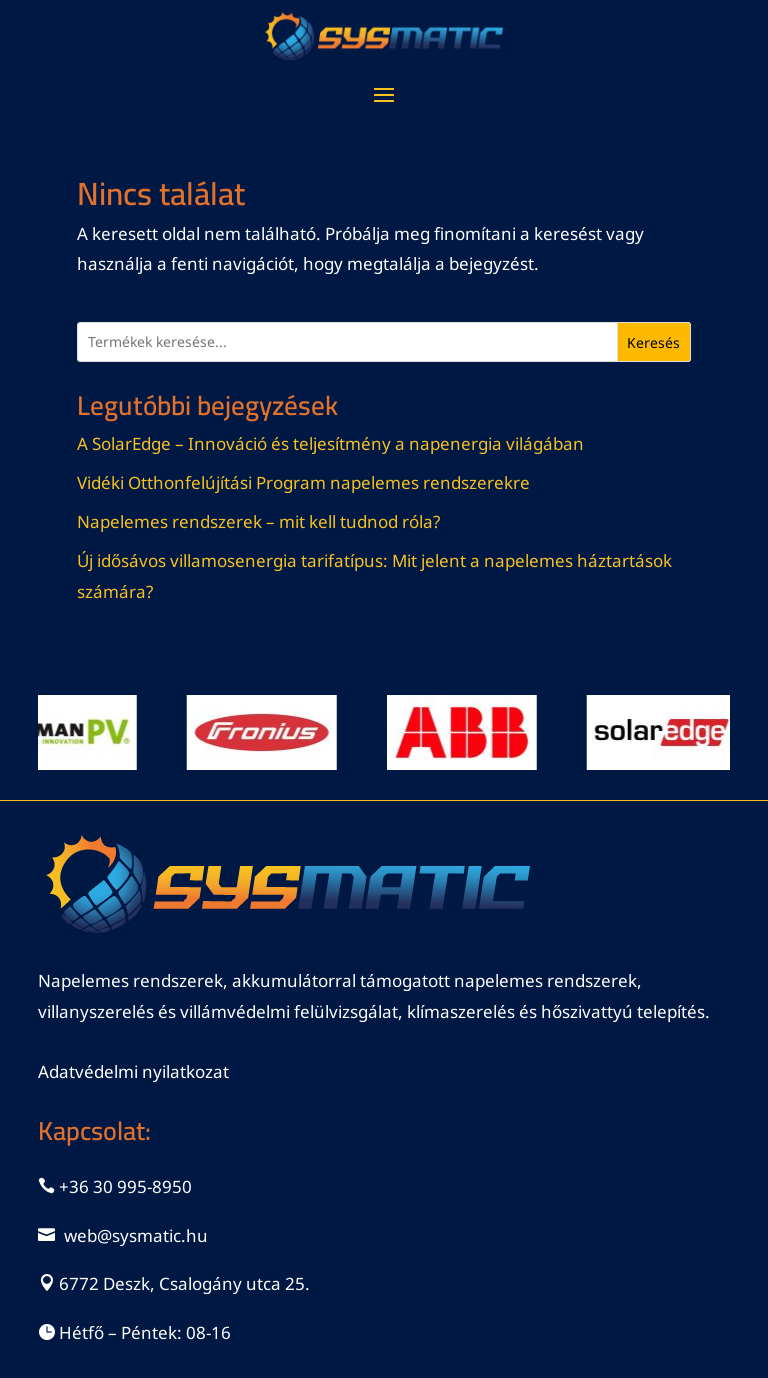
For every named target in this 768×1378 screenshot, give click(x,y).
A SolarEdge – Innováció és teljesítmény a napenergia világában (330, 443)
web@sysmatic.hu (136, 1235)
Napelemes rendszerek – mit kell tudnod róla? (258, 521)
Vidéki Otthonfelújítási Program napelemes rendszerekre (303, 482)
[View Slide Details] (271, 732)
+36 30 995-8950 (125, 1186)
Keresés (653, 342)
